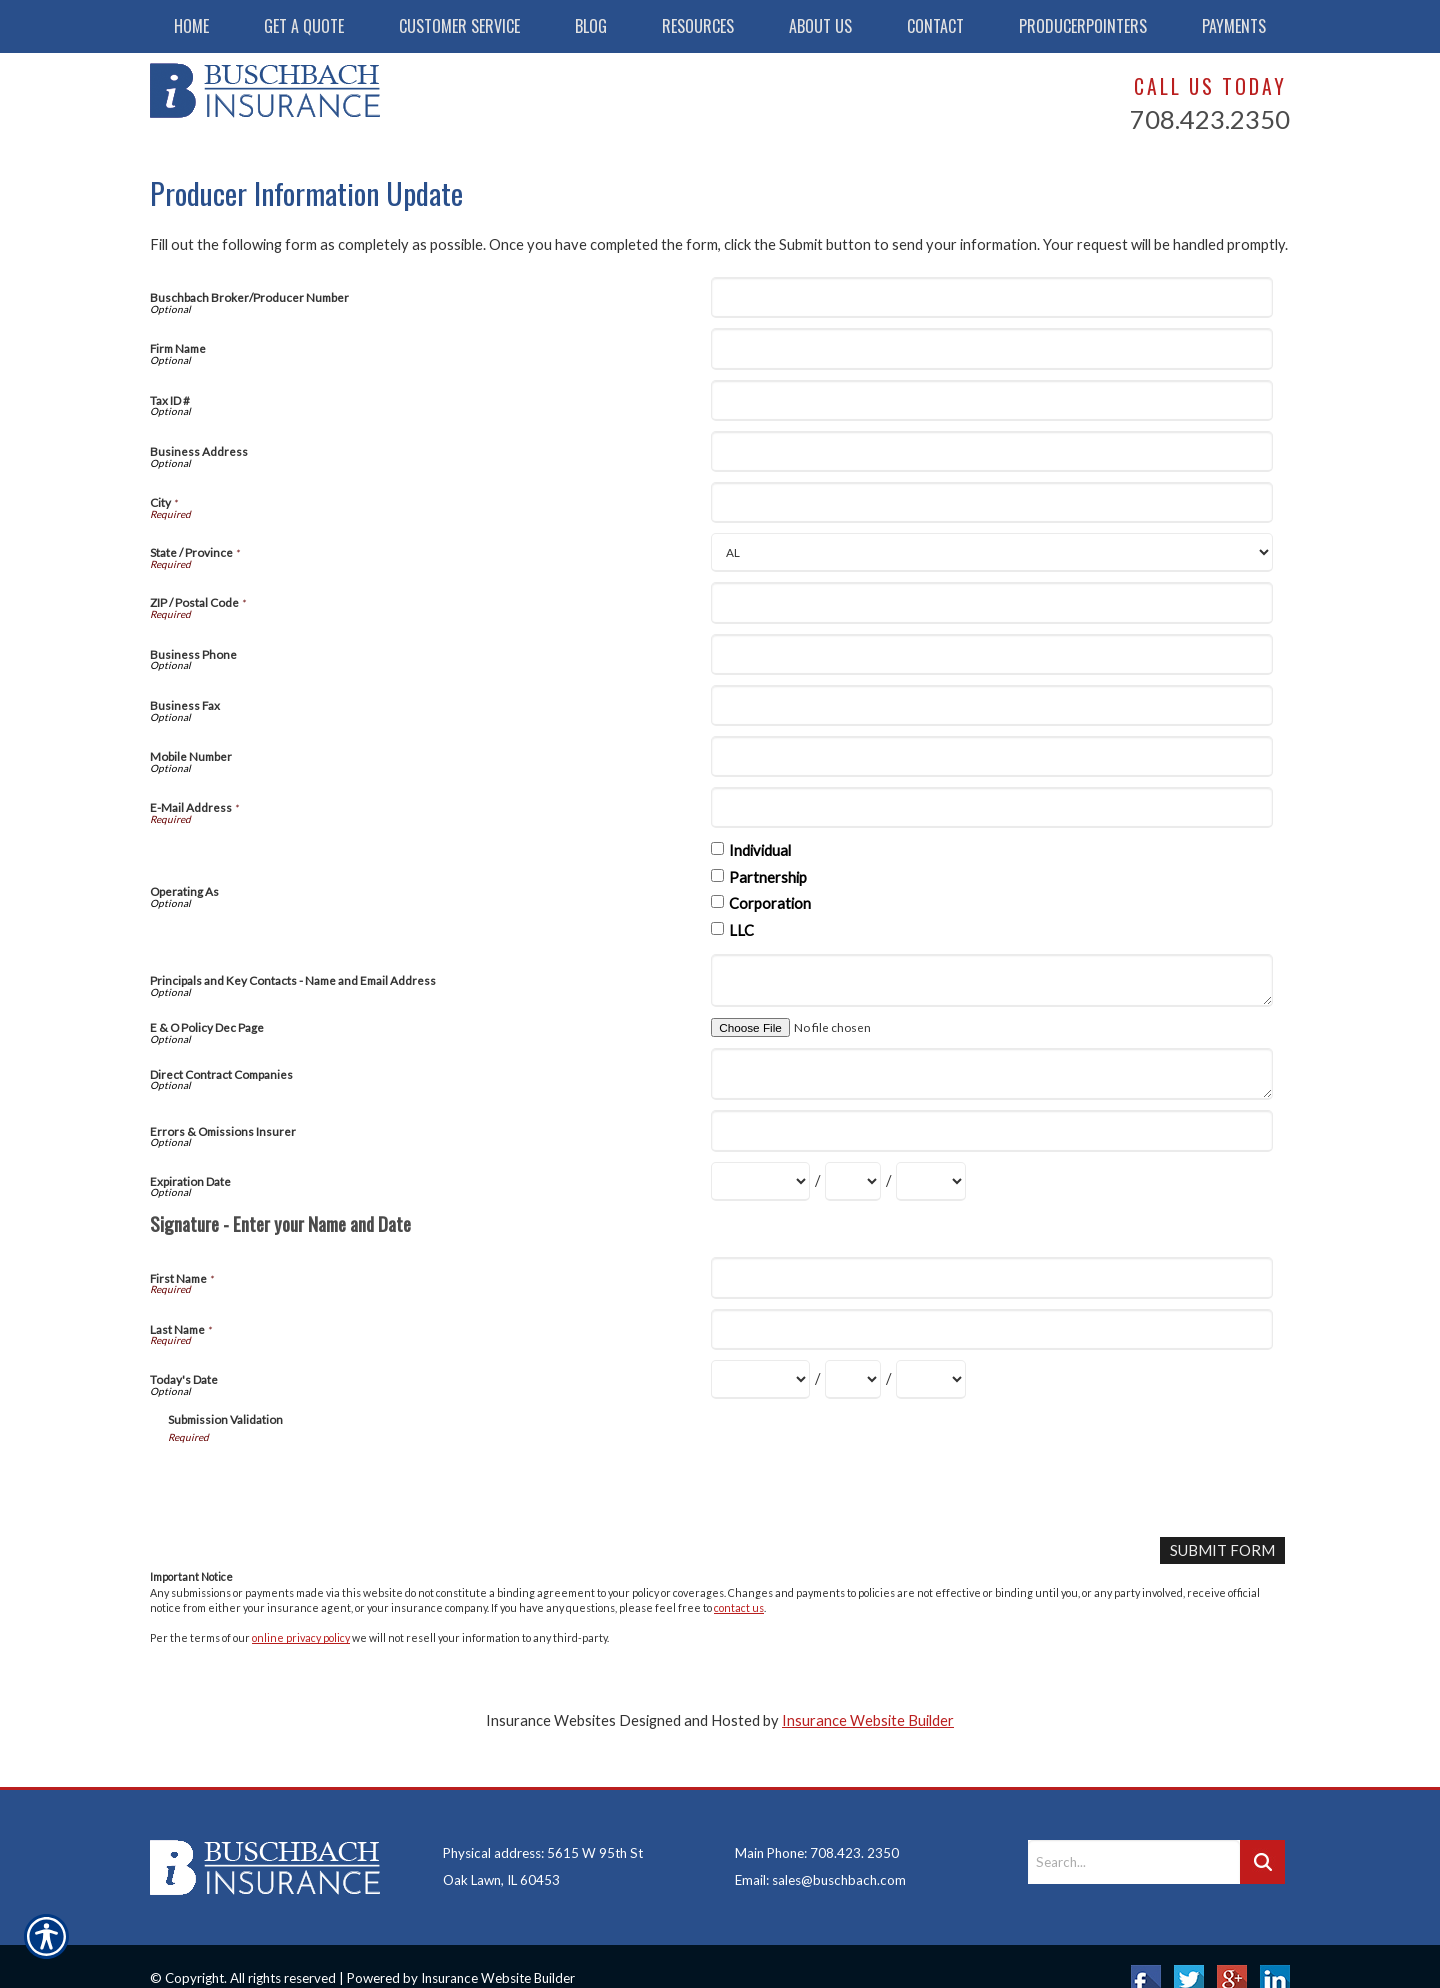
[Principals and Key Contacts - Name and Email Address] (991, 980)
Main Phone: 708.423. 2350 (817, 1827)
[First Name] (991, 1277)
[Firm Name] (991, 348)
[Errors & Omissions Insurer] (991, 1130)
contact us (739, 1607)
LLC (741, 930)
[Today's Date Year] (931, 1379)
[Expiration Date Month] (760, 1181)
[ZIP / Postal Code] (991, 602)
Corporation (770, 903)
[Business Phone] (991, 654)
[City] (991, 502)
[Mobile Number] (991, 756)
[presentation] (320, 1483)
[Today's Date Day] (853, 1379)
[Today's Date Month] (760, 1379)
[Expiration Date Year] (931, 1181)
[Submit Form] (1223, 1550)
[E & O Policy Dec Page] (830, 1027)
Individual (760, 850)
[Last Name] (991, 1329)
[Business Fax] (991, 705)
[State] (991, 552)
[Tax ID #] (991, 400)
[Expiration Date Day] (853, 1181)
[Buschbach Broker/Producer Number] (991, 297)
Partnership (768, 877)
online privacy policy (301, 1637)
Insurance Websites (551, 1719)
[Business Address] (991, 451)
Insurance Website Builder (868, 1719)
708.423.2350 (1210, 119)
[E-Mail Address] (991, 807)
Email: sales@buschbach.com (820, 1854)
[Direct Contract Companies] (991, 1074)
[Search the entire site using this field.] (1134, 1836)
